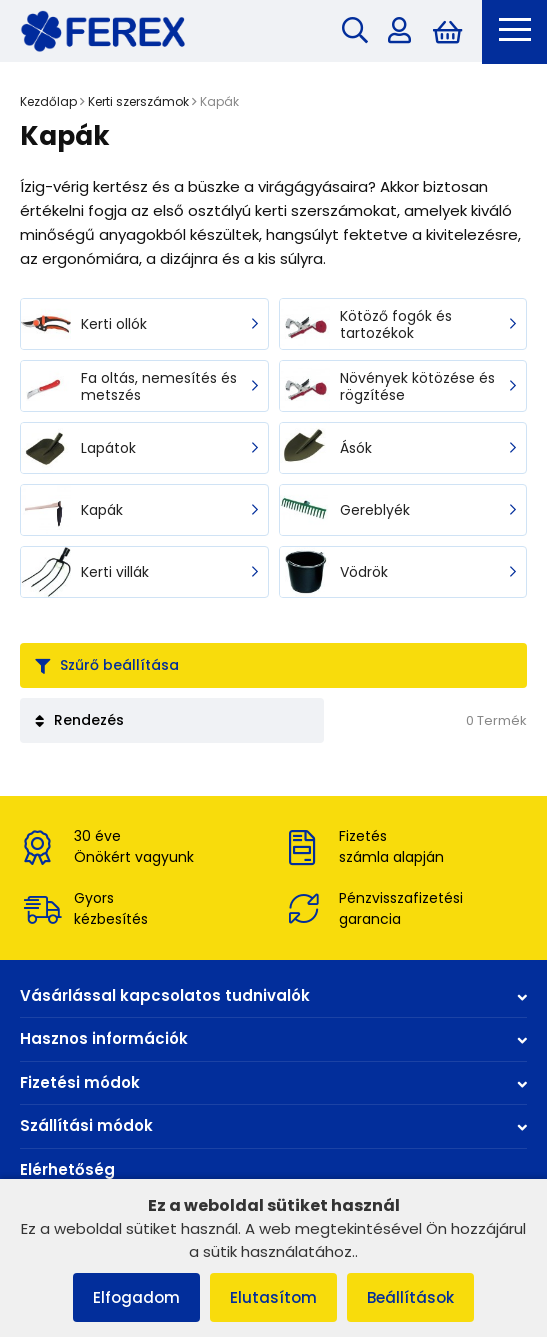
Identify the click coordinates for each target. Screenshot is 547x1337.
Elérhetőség (67, 1169)
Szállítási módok (273, 1125)
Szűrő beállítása (107, 665)
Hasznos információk (273, 1038)
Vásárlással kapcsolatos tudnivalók (273, 995)
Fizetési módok (273, 1082)
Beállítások (410, 1297)
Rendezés (79, 720)
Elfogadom (136, 1297)
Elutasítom (273, 1297)
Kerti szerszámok (138, 101)
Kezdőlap (48, 101)
